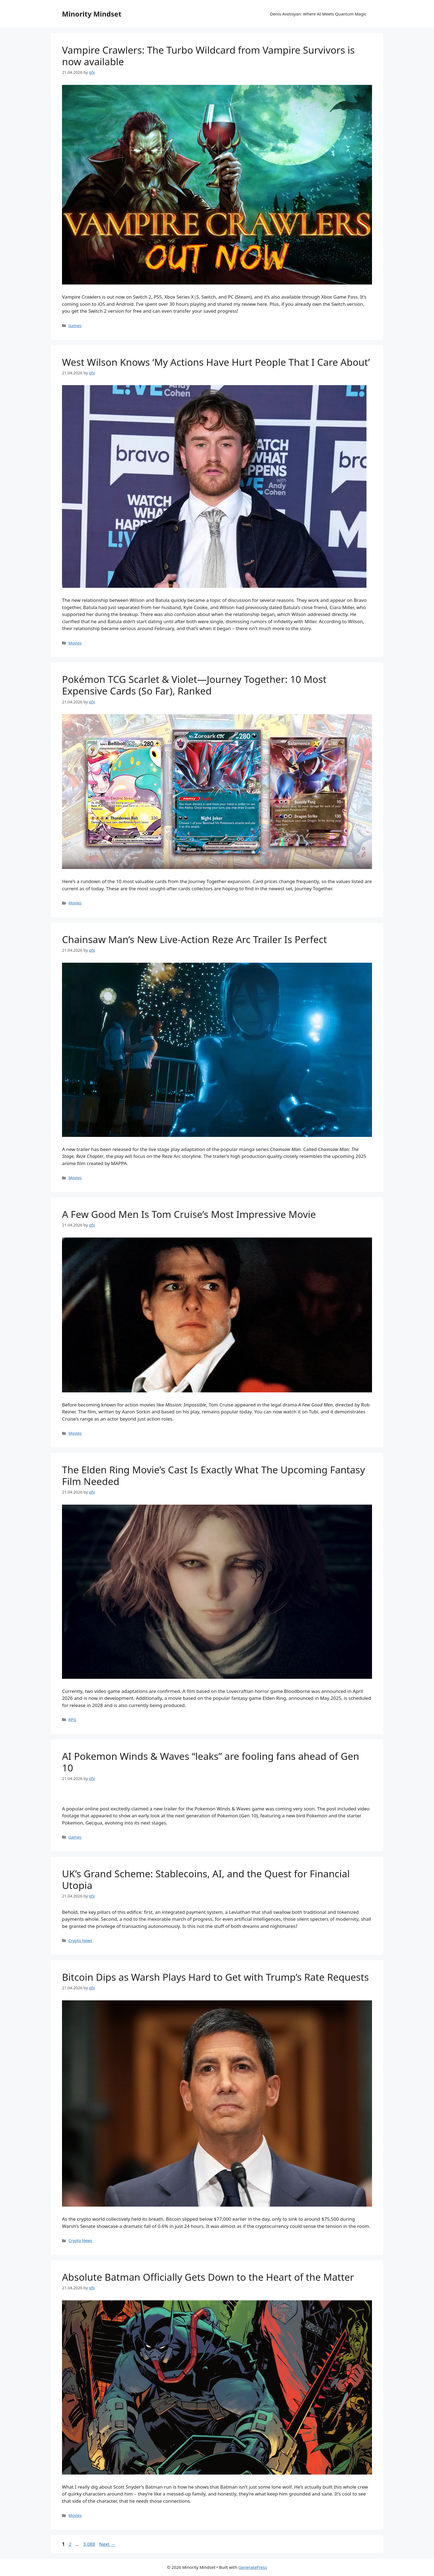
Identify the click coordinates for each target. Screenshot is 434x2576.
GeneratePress (253, 2567)
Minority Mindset (92, 14)
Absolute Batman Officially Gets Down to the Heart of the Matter (208, 2276)
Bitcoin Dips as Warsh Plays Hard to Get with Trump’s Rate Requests (215, 1977)
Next (107, 2544)
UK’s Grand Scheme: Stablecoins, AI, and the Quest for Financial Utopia (206, 1879)
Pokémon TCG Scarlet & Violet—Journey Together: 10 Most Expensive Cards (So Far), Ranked (194, 685)
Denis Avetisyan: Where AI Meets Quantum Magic (318, 14)
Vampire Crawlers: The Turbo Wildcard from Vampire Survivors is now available (208, 55)
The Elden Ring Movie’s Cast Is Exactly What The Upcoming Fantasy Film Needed (213, 1475)
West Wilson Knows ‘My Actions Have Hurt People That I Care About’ (216, 362)
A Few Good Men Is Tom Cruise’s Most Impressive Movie (189, 1214)
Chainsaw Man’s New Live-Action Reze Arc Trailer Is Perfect (194, 939)
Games (74, 325)
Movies (75, 643)
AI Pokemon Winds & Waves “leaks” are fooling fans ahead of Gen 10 (210, 1762)
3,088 (89, 2544)
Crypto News (80, 1940)
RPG (72, 1719)
